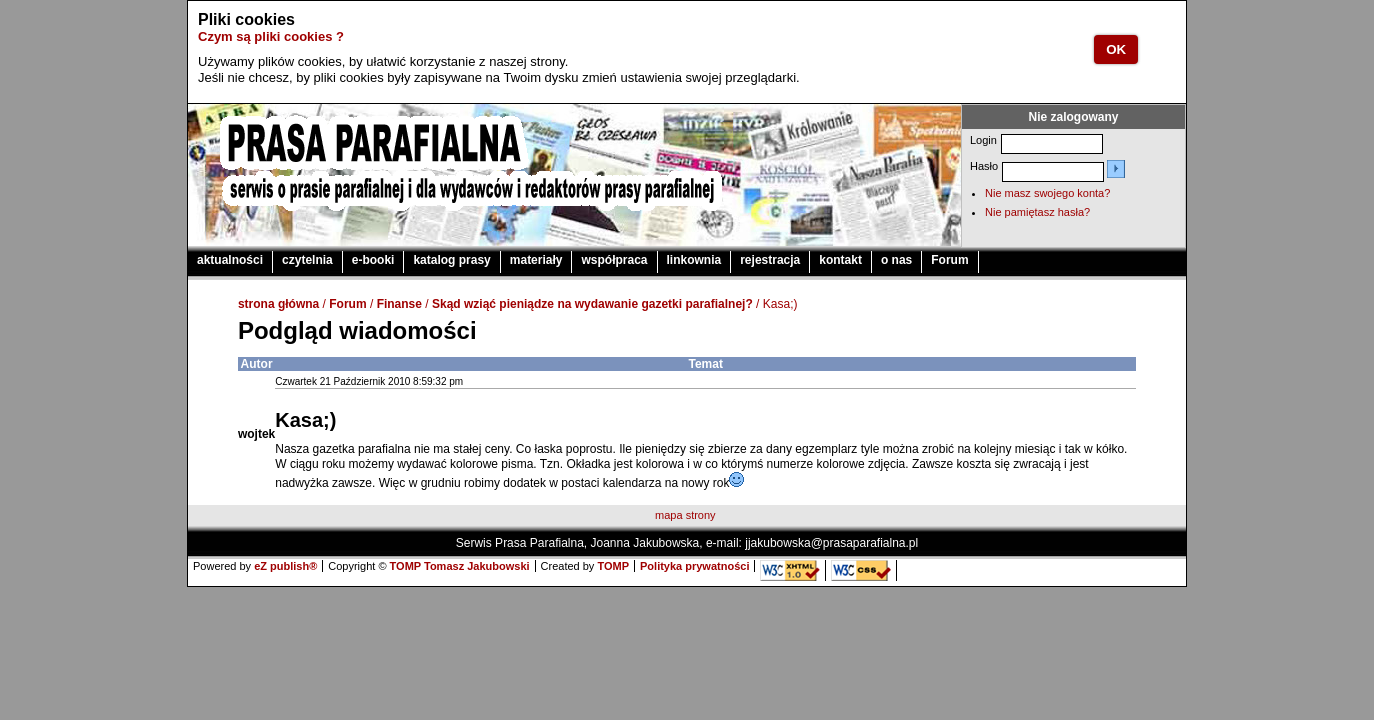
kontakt (840, 260)
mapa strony (685, 515)
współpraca (614, 260)
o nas (896, 260)
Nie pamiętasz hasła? (1037, 212)
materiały (536, 260)
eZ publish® (285, 566)
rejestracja (770, 260)
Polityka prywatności (694, 566)
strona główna (278, 304)
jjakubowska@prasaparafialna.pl (831, 543)
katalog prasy (451, 260)
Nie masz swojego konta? (1047, 193)
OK (1116, 49)
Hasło (984, 166)
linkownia (694, 260)
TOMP (613, 566)
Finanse (399, 304)
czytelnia (307, 260)
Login (983, 140)
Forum (949, 260)
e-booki (373, 260)
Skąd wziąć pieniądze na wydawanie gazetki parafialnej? (592, 304)
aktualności (230, 260)
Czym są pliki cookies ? (271, 36)
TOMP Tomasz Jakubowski (460, 566)
